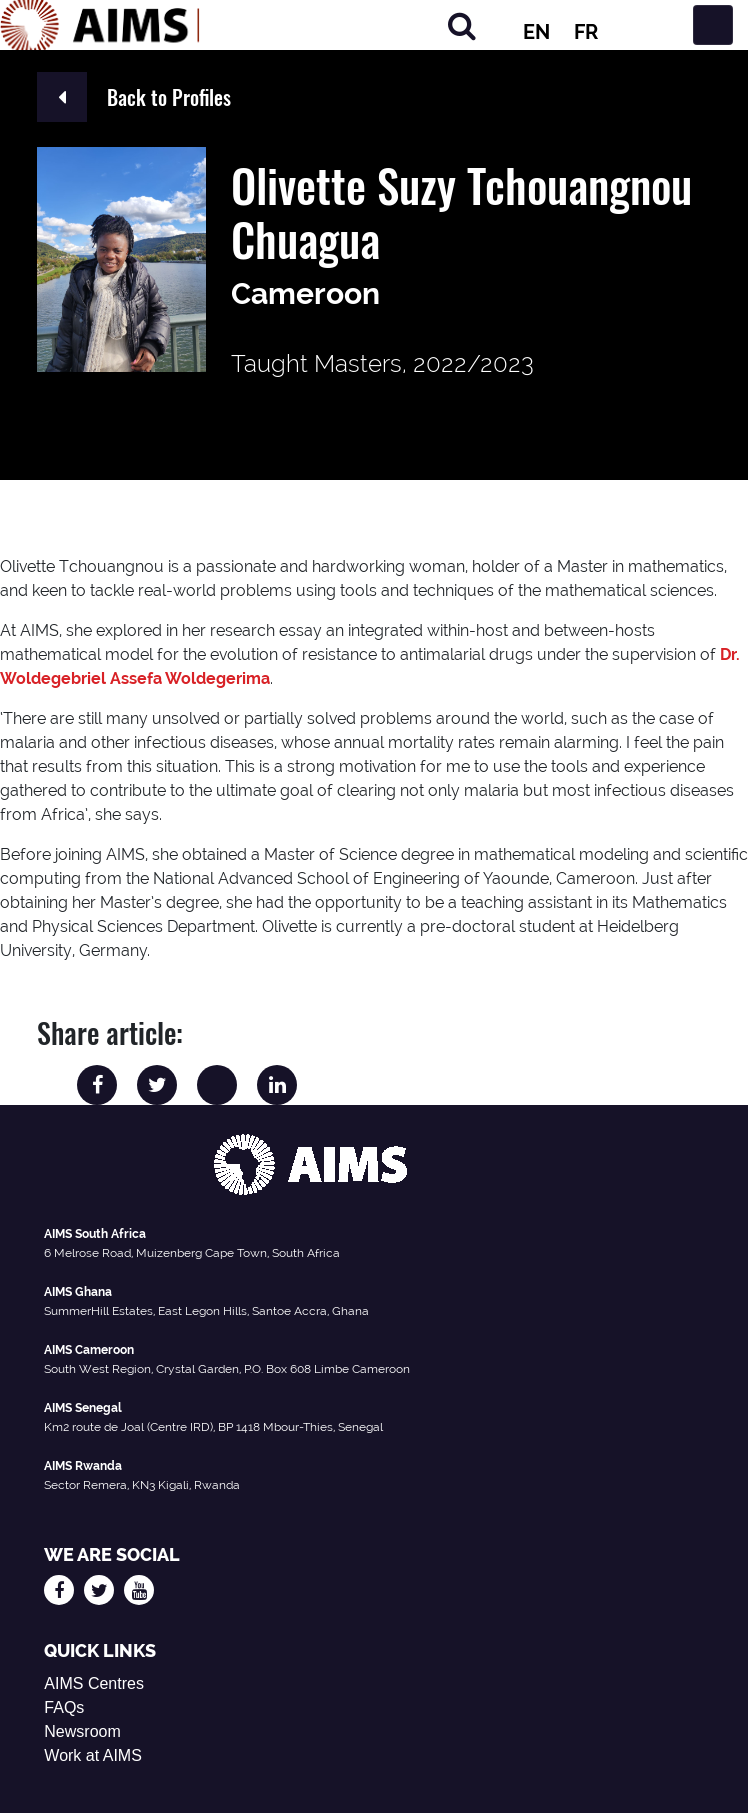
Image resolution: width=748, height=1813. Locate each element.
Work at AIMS (93, 1755)
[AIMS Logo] (100, 25)
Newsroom (82, 1731)
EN (536, 32)
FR (586, 32)
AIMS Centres (94, 1683)
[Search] (462, 25)
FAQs (64, 1707)
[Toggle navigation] (713, 25)
